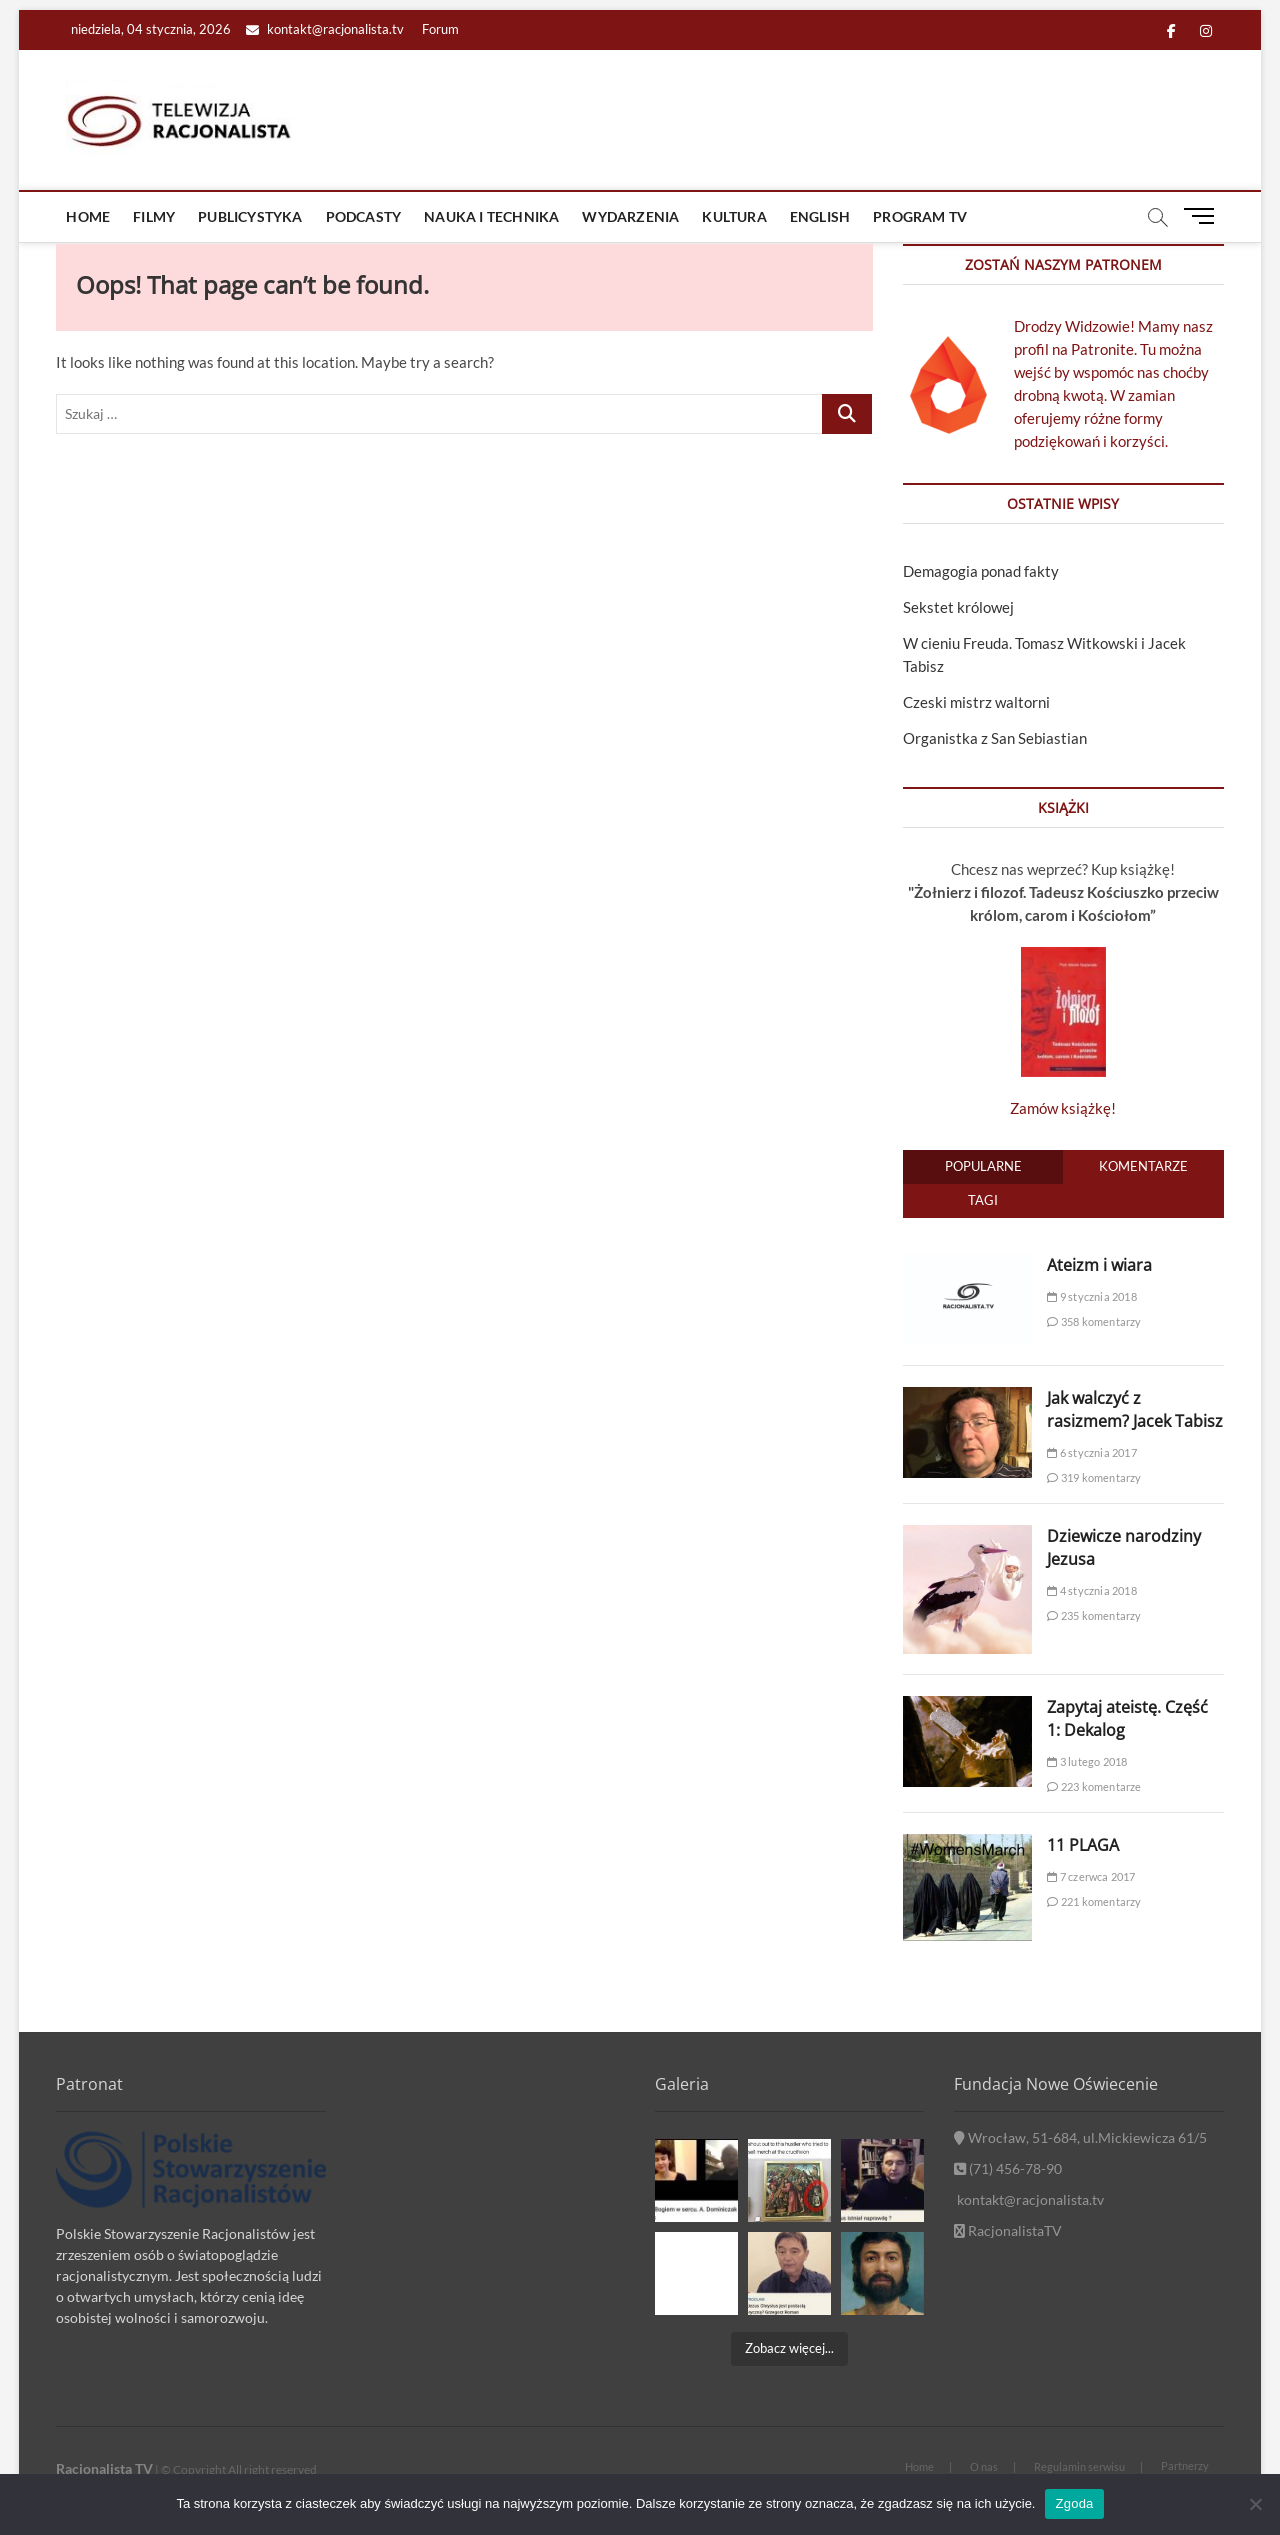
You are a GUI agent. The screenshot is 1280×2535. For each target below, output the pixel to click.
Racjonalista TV (104, 2468)
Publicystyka (250, 216)
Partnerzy (1185, 2465)
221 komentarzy (1094, 1901)
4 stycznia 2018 (1091, 1590)
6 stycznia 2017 (1091, 1452)
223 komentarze (1094, 1786)
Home (88, 216)
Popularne (983, 1166)
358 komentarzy (1094, 1321)
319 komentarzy (1094, 1477)
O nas (984, 2466)
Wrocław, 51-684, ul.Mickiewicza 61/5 (1080, 2137)
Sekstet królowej (958, 607)
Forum (440, 29)
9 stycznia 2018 (1091, 1296)
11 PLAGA (1083, 1845)
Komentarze (1143, 1166)
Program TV (920, 216)
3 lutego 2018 (1087, 1761)
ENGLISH (820, 216)
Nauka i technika (491, 216)
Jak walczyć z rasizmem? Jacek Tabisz (1135, 1409)
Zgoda (1074, 2503)
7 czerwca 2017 (1091, 1876)
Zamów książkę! (1063, 1108)
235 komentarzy (1094, 1615)
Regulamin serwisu (1079, 2466)
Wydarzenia (630, 216)
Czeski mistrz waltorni (976, 702)
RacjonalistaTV (1008, 2230)
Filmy (154, 216)
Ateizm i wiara (1099, 1265)
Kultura (734, 216)
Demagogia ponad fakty (981, 571)
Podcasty (364, 216)
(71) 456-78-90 (1008, 2168)
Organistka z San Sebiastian (995, 738)
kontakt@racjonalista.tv (325, 29)
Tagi (983, 1200)
